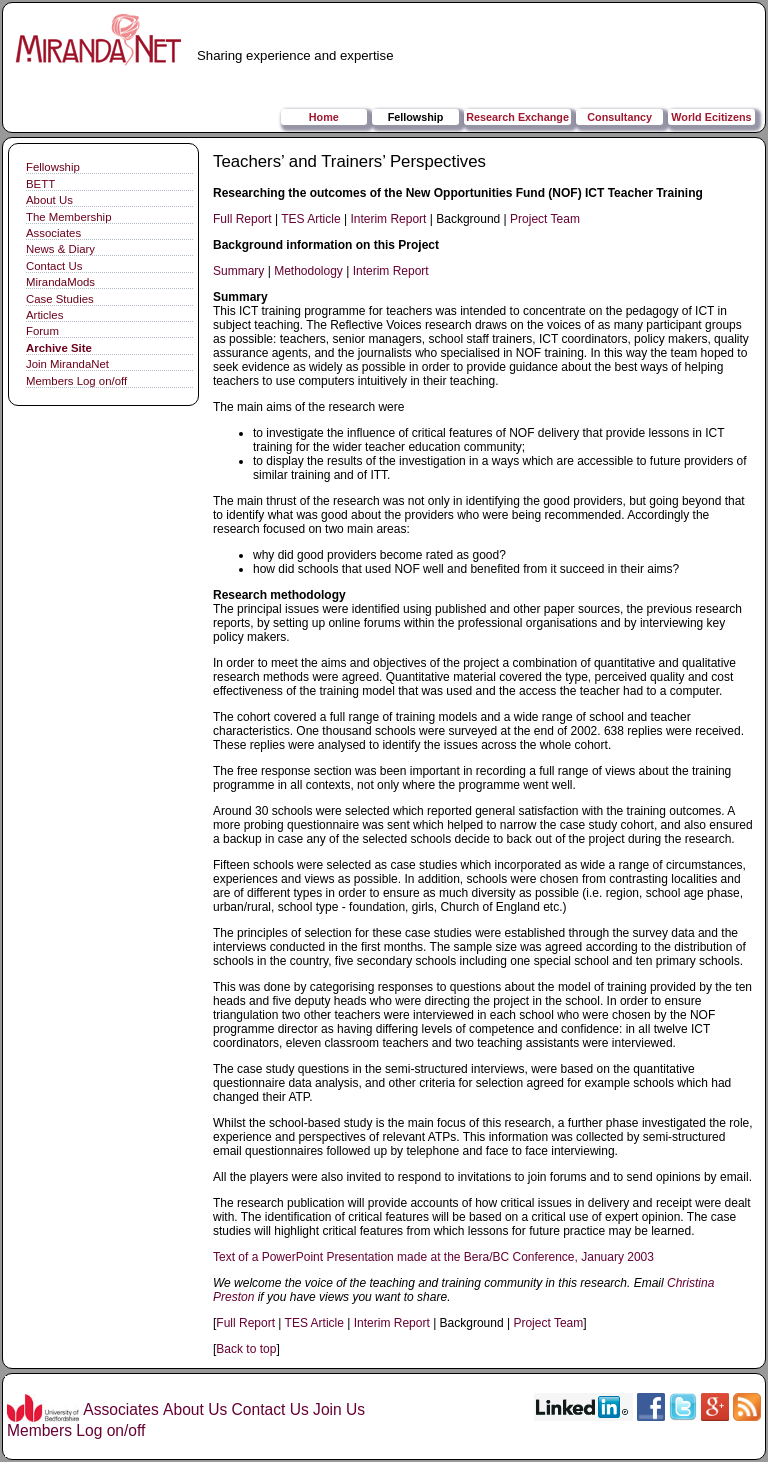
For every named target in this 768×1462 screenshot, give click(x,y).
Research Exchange (517, 117)
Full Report (242, 219)
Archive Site (59, 348)
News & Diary (60, 249)
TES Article (310, 219)
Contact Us (54, 266)
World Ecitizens (711, 117)
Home (324, 117)
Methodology (308, 271)
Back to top (246, 1349)
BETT (40, 184)
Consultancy (619, 117)
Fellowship (416, 117)
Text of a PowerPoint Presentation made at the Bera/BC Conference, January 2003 (433, 1257)
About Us (49, 200)
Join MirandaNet (67, 364)
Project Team (545, 219)
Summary (238, 271)
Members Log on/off (76, 381)
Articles (44, 315)
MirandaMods (60, 282)
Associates (53, 233)
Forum (42, 331)
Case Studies (60, 299)
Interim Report (388, 219)
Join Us (339, 1409)
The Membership (68, 217)
